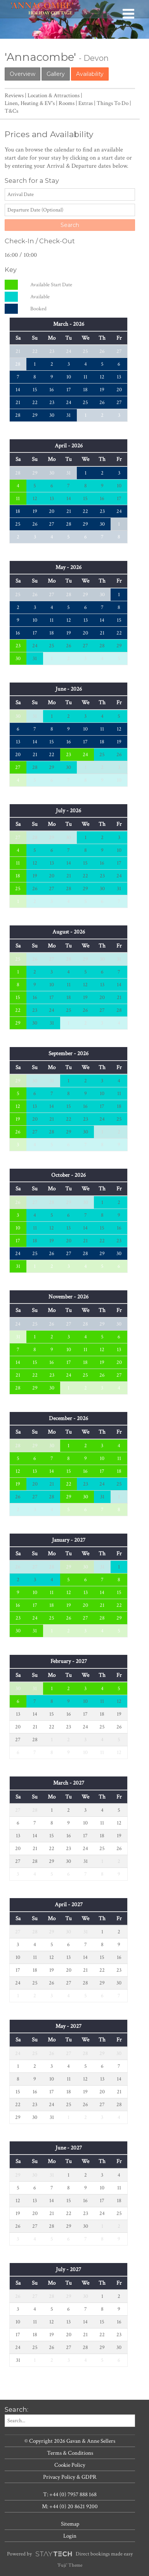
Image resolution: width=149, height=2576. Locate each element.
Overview (22, 74)
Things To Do (112, 103)
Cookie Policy (69, 2465)
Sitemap (70, 2524)
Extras (85, 103)
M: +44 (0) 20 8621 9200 (70, 2506)
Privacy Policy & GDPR (70, 2477)
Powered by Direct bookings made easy (69, 2554)
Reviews (14, 95)
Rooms (66, 103)
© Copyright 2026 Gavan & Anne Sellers (69, 2441)
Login (69, 2536)
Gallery (56, 74)
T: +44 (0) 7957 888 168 (70, 2494)
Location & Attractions (54, 95)
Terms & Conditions (70, 2453)
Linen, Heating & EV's (30, 103)
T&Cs (11, 111)
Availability (90, 74)
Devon (96, 58)
